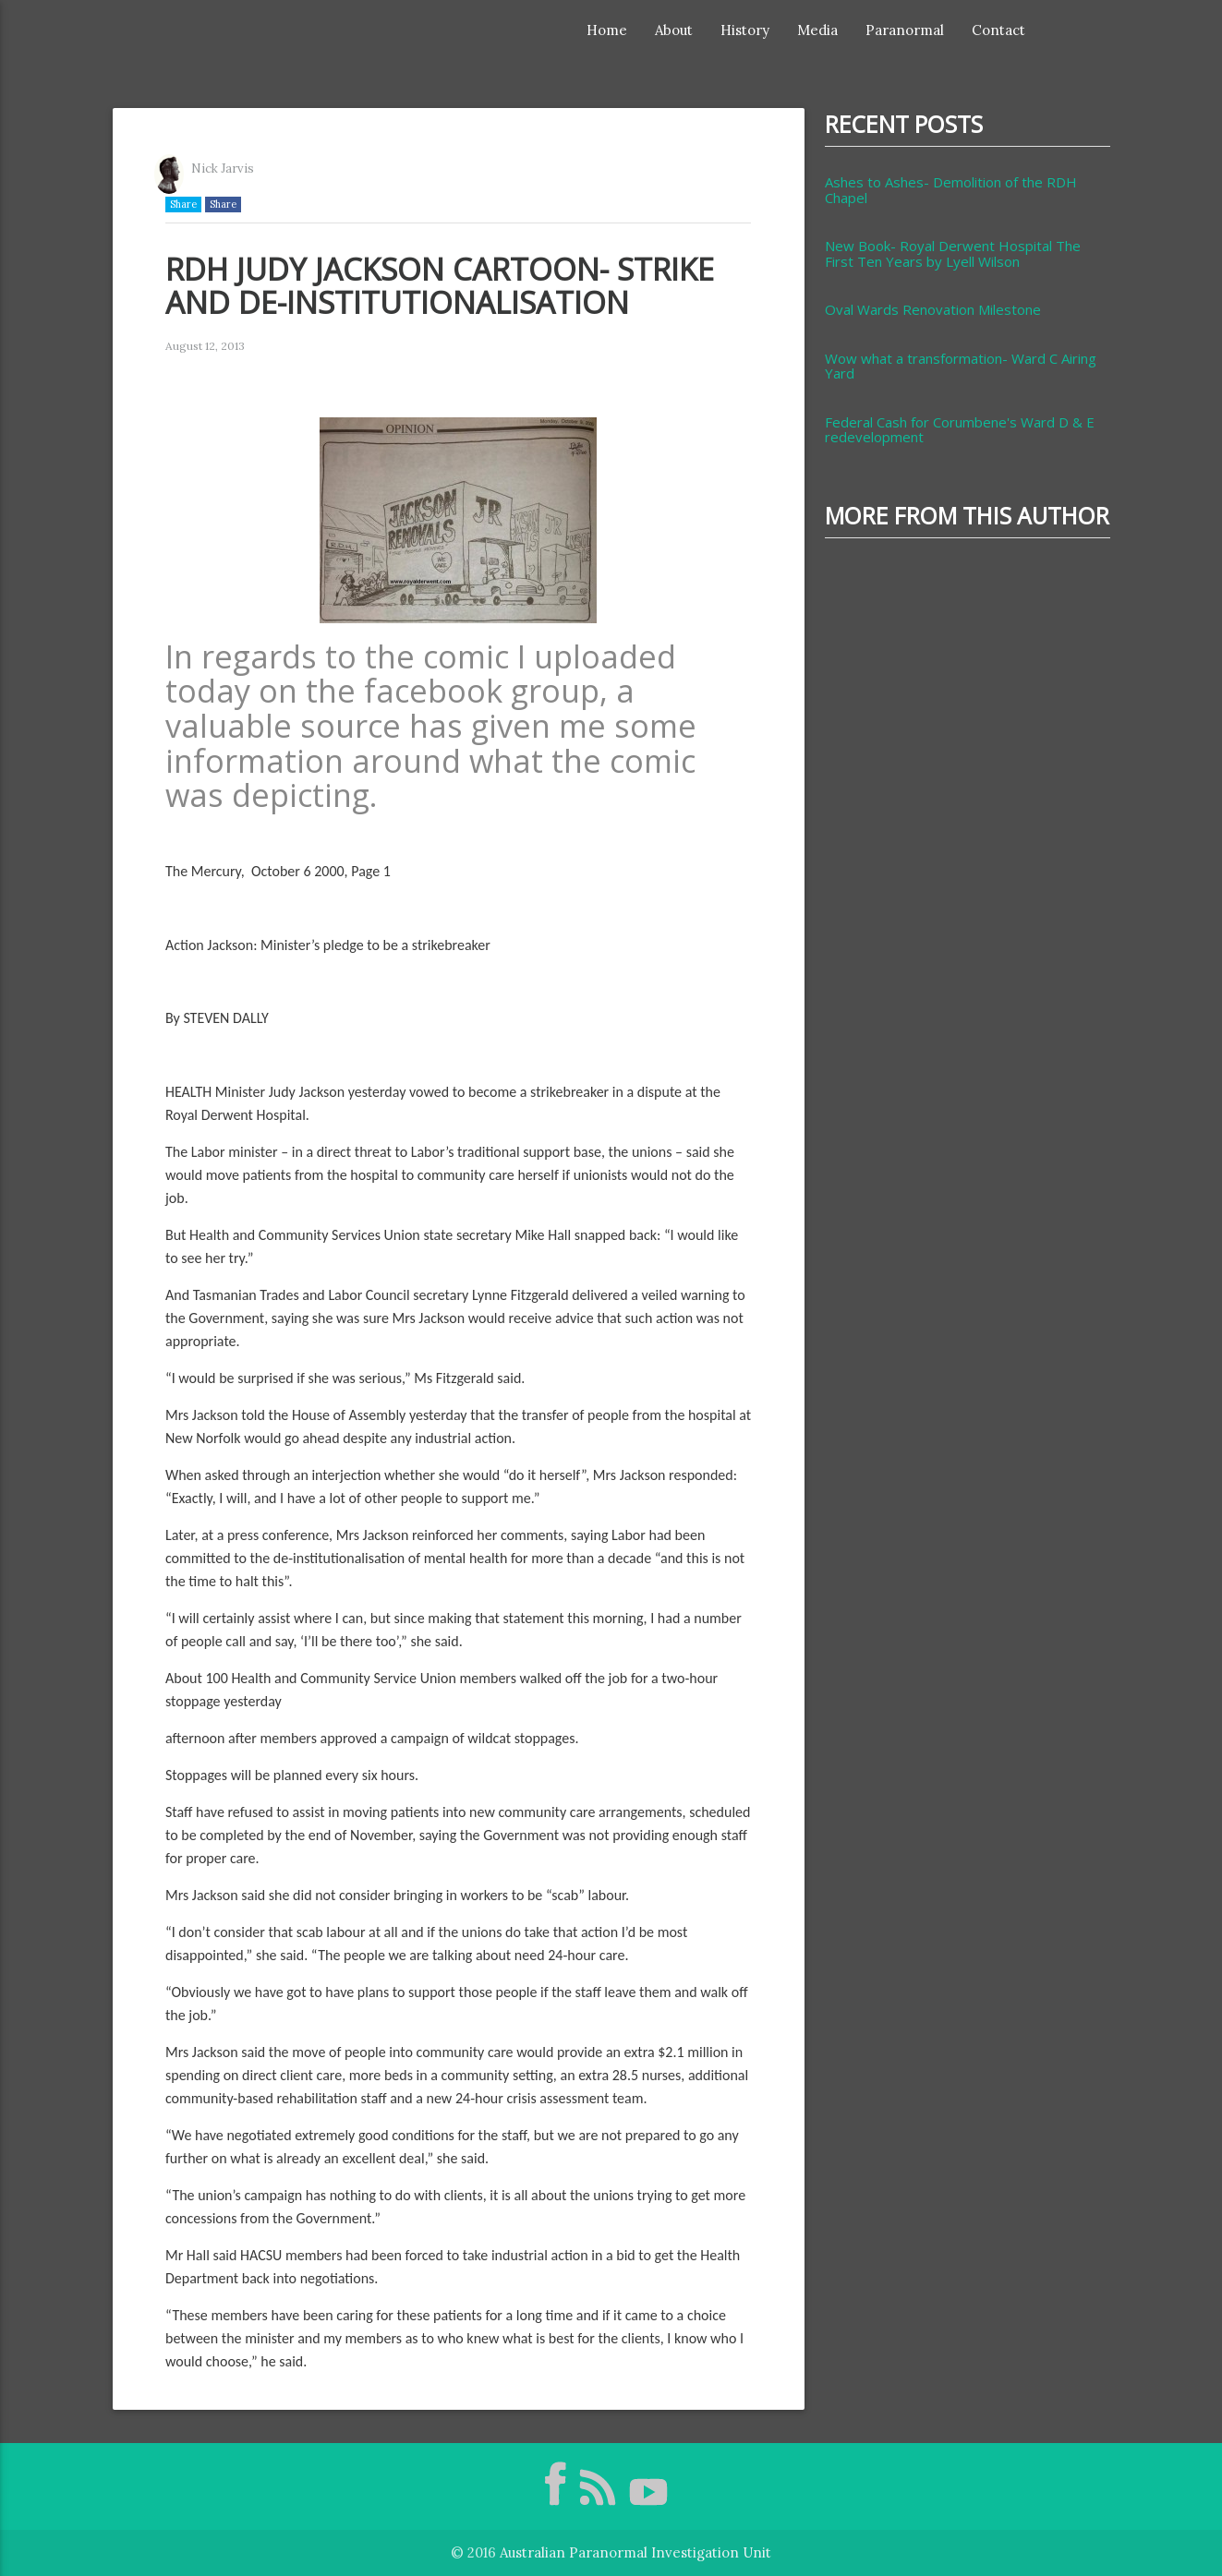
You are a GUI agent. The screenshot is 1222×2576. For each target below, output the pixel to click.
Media (817, 30)
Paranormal (904, 30)
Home (607, 30)
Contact (998, 30)
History (744, 30)
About (674, 30)
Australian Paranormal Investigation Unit (635, 2552)
